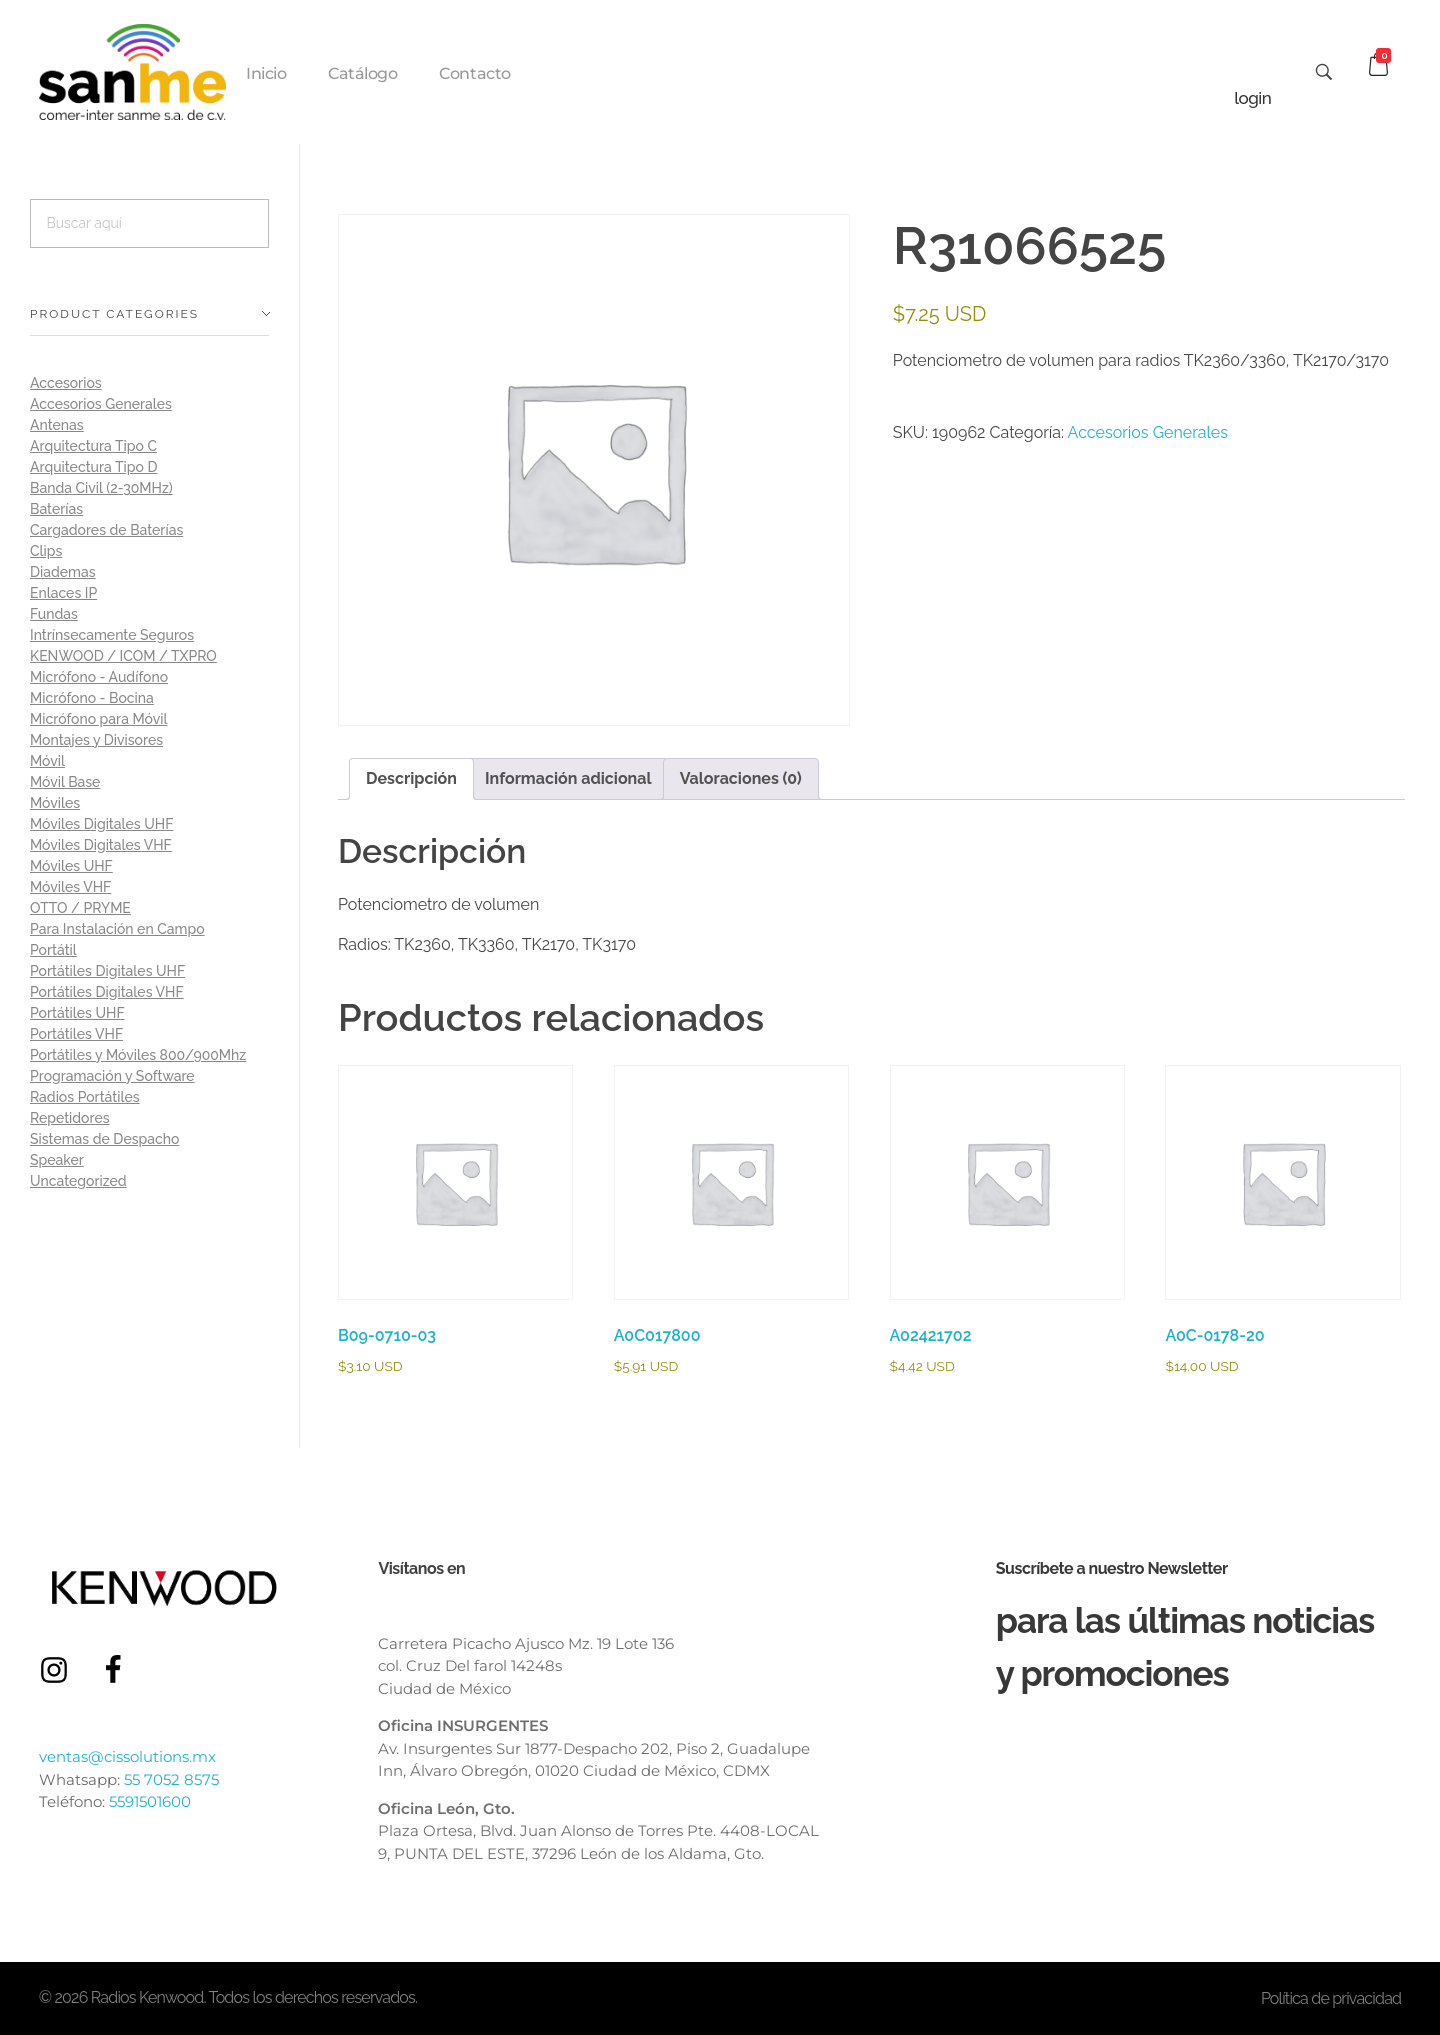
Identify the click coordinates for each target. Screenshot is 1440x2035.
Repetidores (70, 1118)
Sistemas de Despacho (104, 1139)
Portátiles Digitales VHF (107, 992)
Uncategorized (78, 1181)
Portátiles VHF (76, 1034)
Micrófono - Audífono (99, 677)
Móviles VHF (70, 887)
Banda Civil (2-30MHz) (101, 488)
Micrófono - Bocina (92, 698)
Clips (46, 551)
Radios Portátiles (85, 1097)
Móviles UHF (71, 866)
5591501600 (150, 1801)
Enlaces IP (63, 593)
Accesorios (66, 383)
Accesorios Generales (1148, 432)
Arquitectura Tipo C (93, 446)
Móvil (47, 761)
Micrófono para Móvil (98, 719)
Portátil (53, 950)
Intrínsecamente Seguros (112, 635)
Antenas (57, 425)
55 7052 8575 (171, 1779)
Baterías (56, 509)
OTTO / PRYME (80, 908)
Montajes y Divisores (96, 740)
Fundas (54, 614)
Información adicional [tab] (568, 778)
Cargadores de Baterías (106, 530)
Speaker (57, 1160)
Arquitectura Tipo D (93, 467)
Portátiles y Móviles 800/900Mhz (138, 1055)
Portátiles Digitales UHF (107, 971)
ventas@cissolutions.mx (127, 1756)
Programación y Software (112, 1076)
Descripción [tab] (411, 778)
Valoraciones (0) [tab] (741, 778)
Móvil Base (65, 782)
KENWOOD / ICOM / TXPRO (123, 656)
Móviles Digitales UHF (101, 824)
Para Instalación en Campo (117, 929)
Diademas (63, 572)
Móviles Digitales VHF (101, 845)
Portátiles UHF (77, 1013)
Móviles (55, 803)
